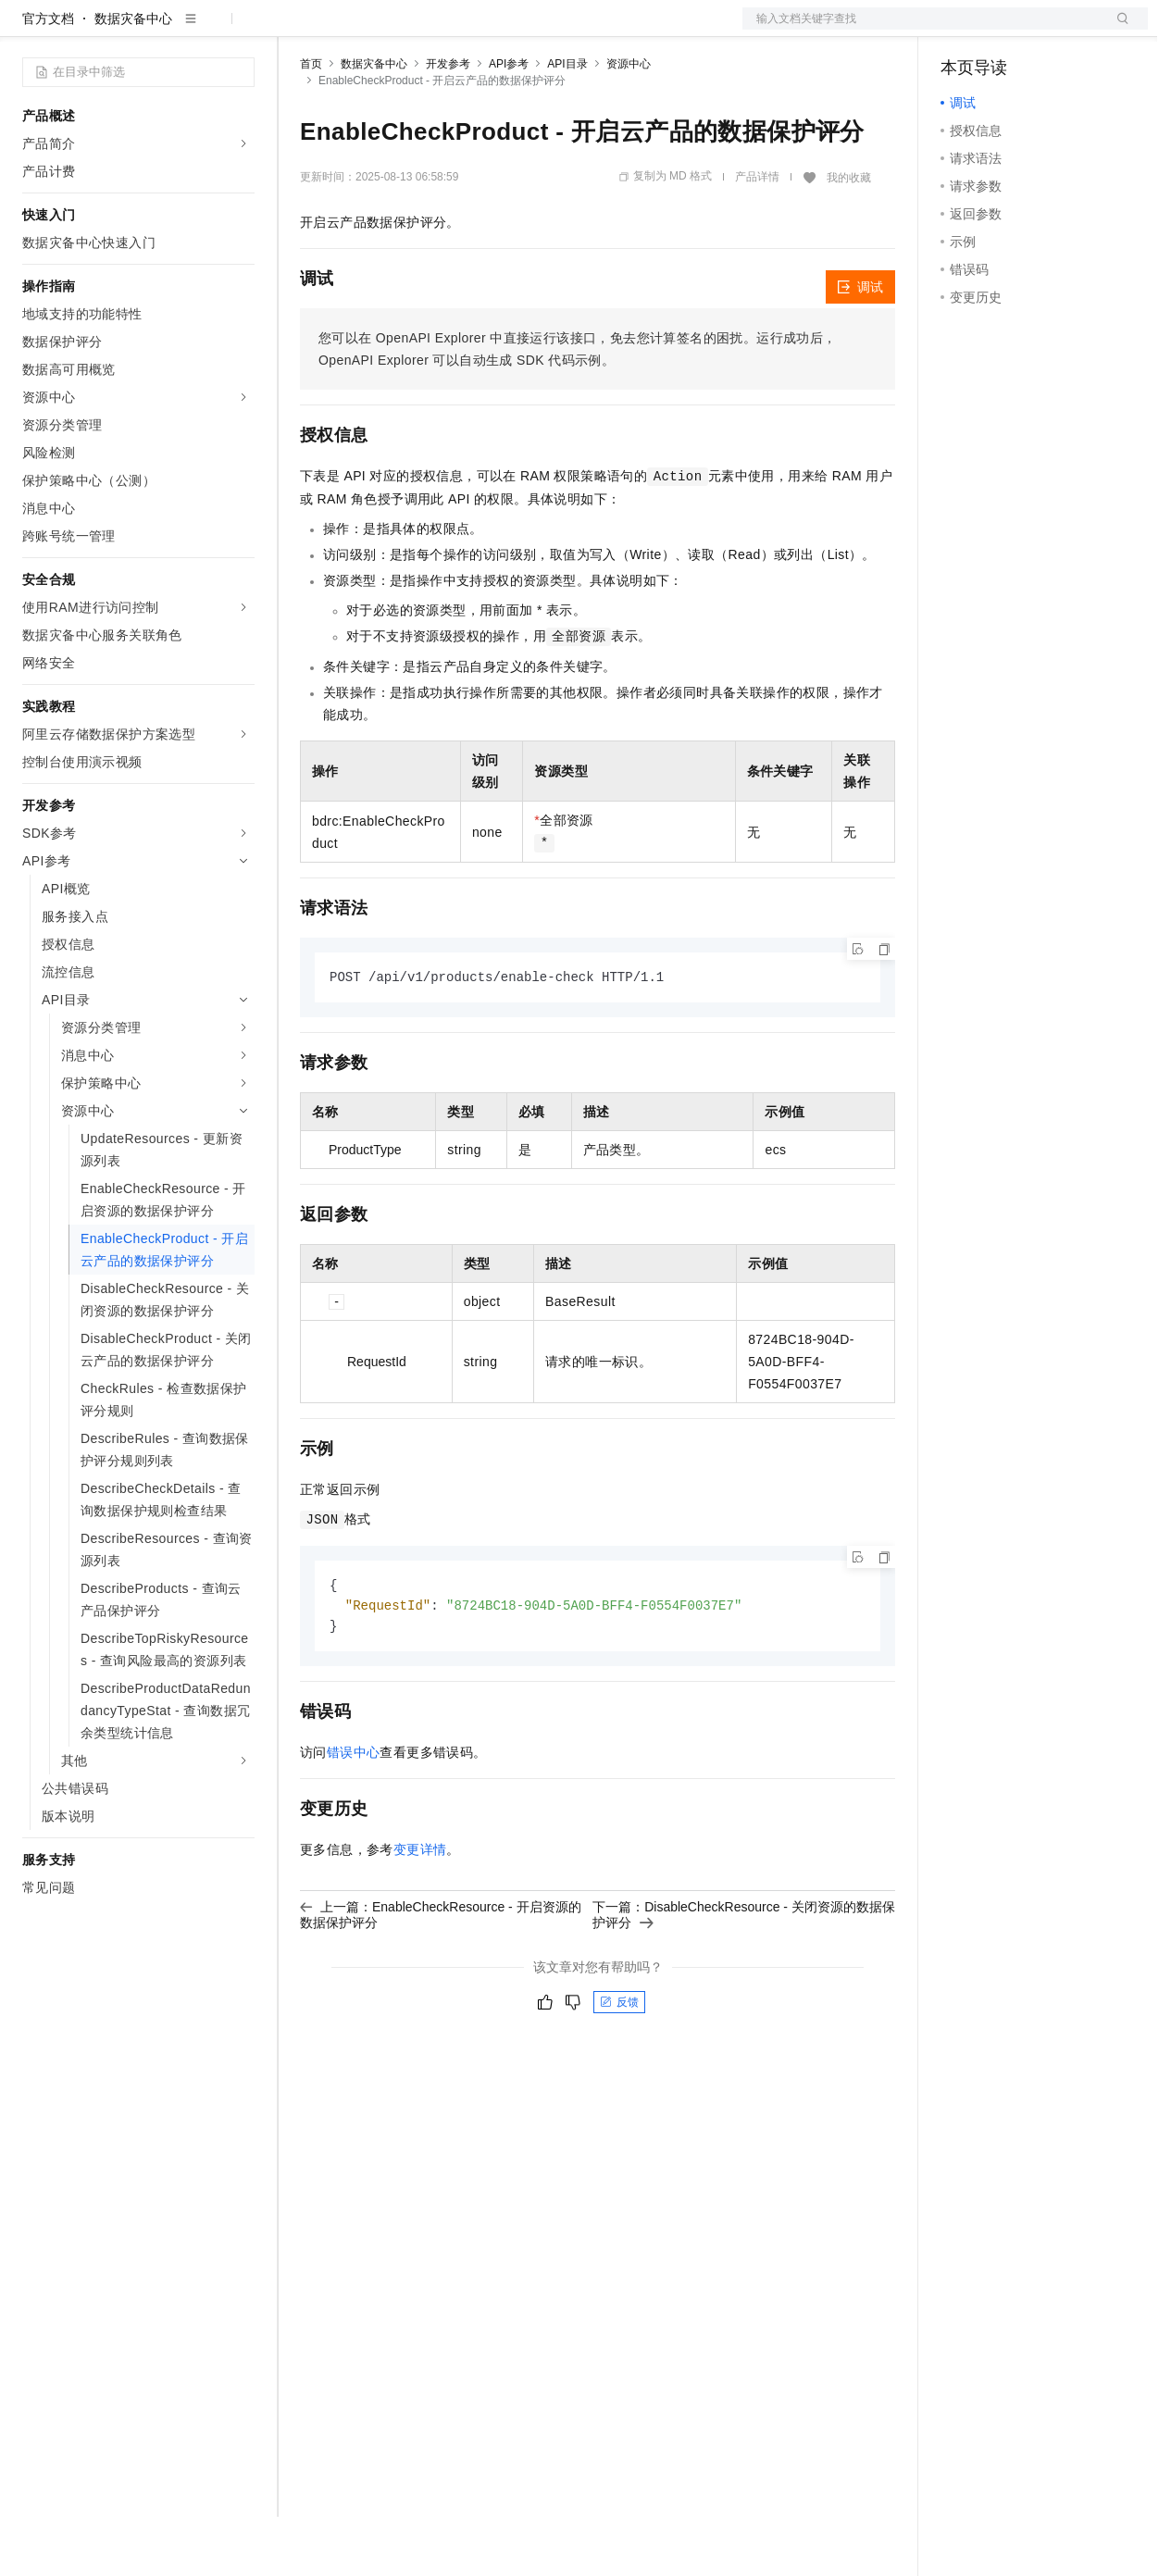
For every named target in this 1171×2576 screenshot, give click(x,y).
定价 (400, 29)
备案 (961, 29)
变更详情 (420, 1912)
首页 (311, 123)
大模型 (189, 29)
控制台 (1005, 29)
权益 (355, 29)
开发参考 (448, 123)
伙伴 (502, 29)
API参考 (509, 123)
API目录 (567, 123)
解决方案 (298, 29)
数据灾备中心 (133, 77)
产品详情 (757, 236)
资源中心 (628, 123)
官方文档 (48, 77)
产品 (241, 29)
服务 (546, 29)
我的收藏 (849, 236)
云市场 (450, 29)
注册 (1050, 29)
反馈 (619, 2065)
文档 (922, 29)
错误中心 (353, 1815)
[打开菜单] (29, 29)
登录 (1117, 29)
